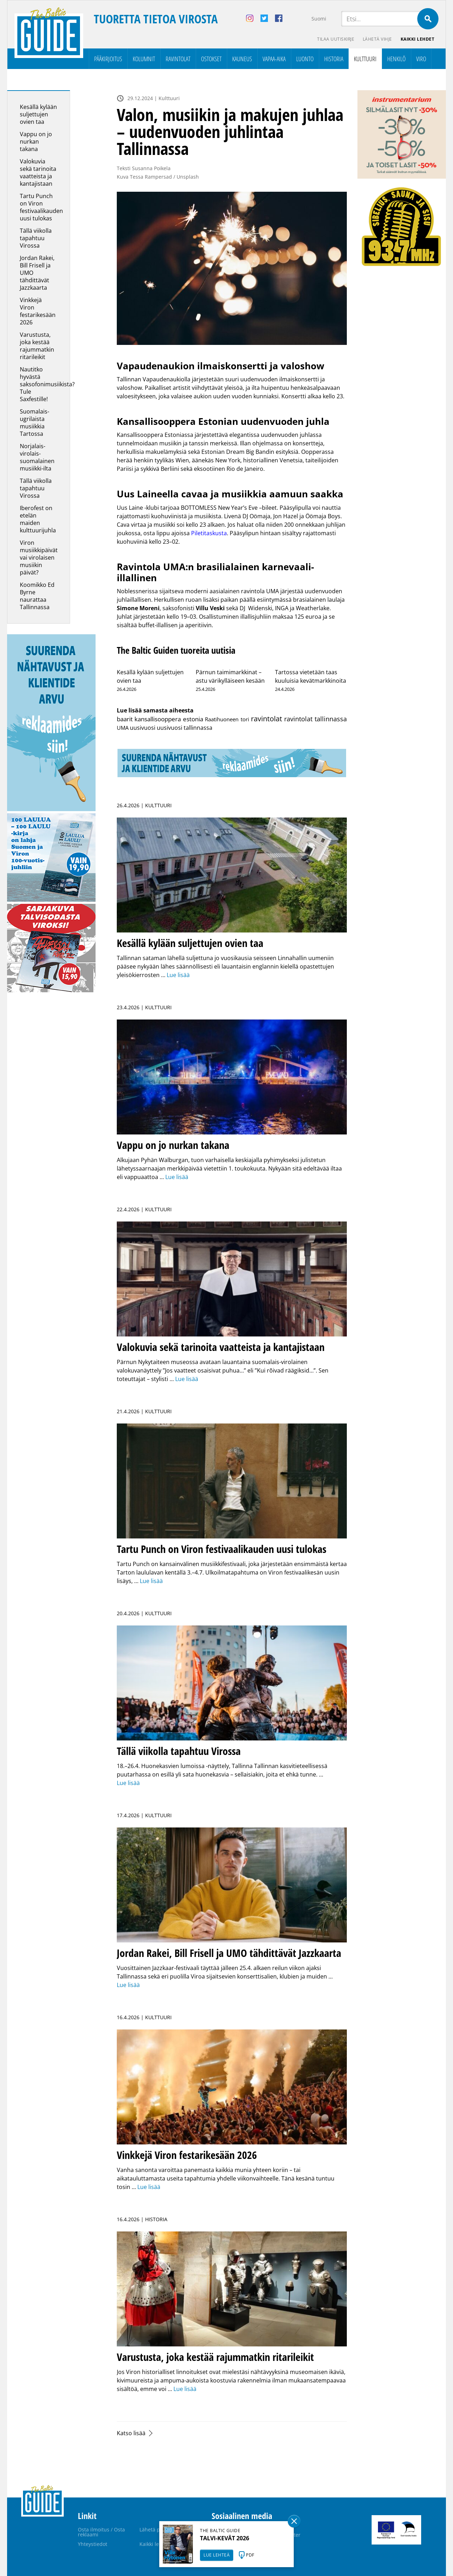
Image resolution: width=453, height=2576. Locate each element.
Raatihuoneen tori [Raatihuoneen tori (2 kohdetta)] (227, 719)
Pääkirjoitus (108, 58)
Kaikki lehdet (418, 39)
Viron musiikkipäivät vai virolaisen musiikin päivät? (39, 557)
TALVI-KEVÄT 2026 (224, 2538)
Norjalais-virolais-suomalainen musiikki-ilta (37, 457)
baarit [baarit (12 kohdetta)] (125, 719)
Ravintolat (178, 58)
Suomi (318, 18)
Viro (421, 58)
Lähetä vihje (377, 39)
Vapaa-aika (274, 58)
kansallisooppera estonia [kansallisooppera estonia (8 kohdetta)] (168, 719)
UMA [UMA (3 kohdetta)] (122, 728)
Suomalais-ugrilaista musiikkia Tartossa (34, 423)
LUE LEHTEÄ (216, 2555)
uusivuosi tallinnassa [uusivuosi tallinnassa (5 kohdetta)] (184, 728)
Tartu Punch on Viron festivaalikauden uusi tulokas (41, 207)
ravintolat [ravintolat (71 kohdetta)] (266, 718)
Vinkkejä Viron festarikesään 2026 (38, 311)
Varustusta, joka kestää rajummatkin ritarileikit (37, 346)
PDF (250, 2555)
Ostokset (211, 58)
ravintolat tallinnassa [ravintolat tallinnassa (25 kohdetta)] (315, 718)
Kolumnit (144, 58)
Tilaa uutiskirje (335, 39)
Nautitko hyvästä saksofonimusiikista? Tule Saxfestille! (47, 384)
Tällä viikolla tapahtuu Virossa (36, 238)
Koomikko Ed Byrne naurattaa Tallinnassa (37, 596)
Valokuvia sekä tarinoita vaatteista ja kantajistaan (38, 172)
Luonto (305, 58)
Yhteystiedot (92, 2544)
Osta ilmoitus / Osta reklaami (101, 2532)
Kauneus (242, 58)
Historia (333, 58)
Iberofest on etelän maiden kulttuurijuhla (38, 519)
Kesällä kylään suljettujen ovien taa (38, 114)
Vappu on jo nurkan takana (36, 141)
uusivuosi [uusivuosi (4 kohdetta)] (142, 728)
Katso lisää (131, 2433)
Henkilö (396, 58)
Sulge (294, 2521)
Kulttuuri (365, 58)
